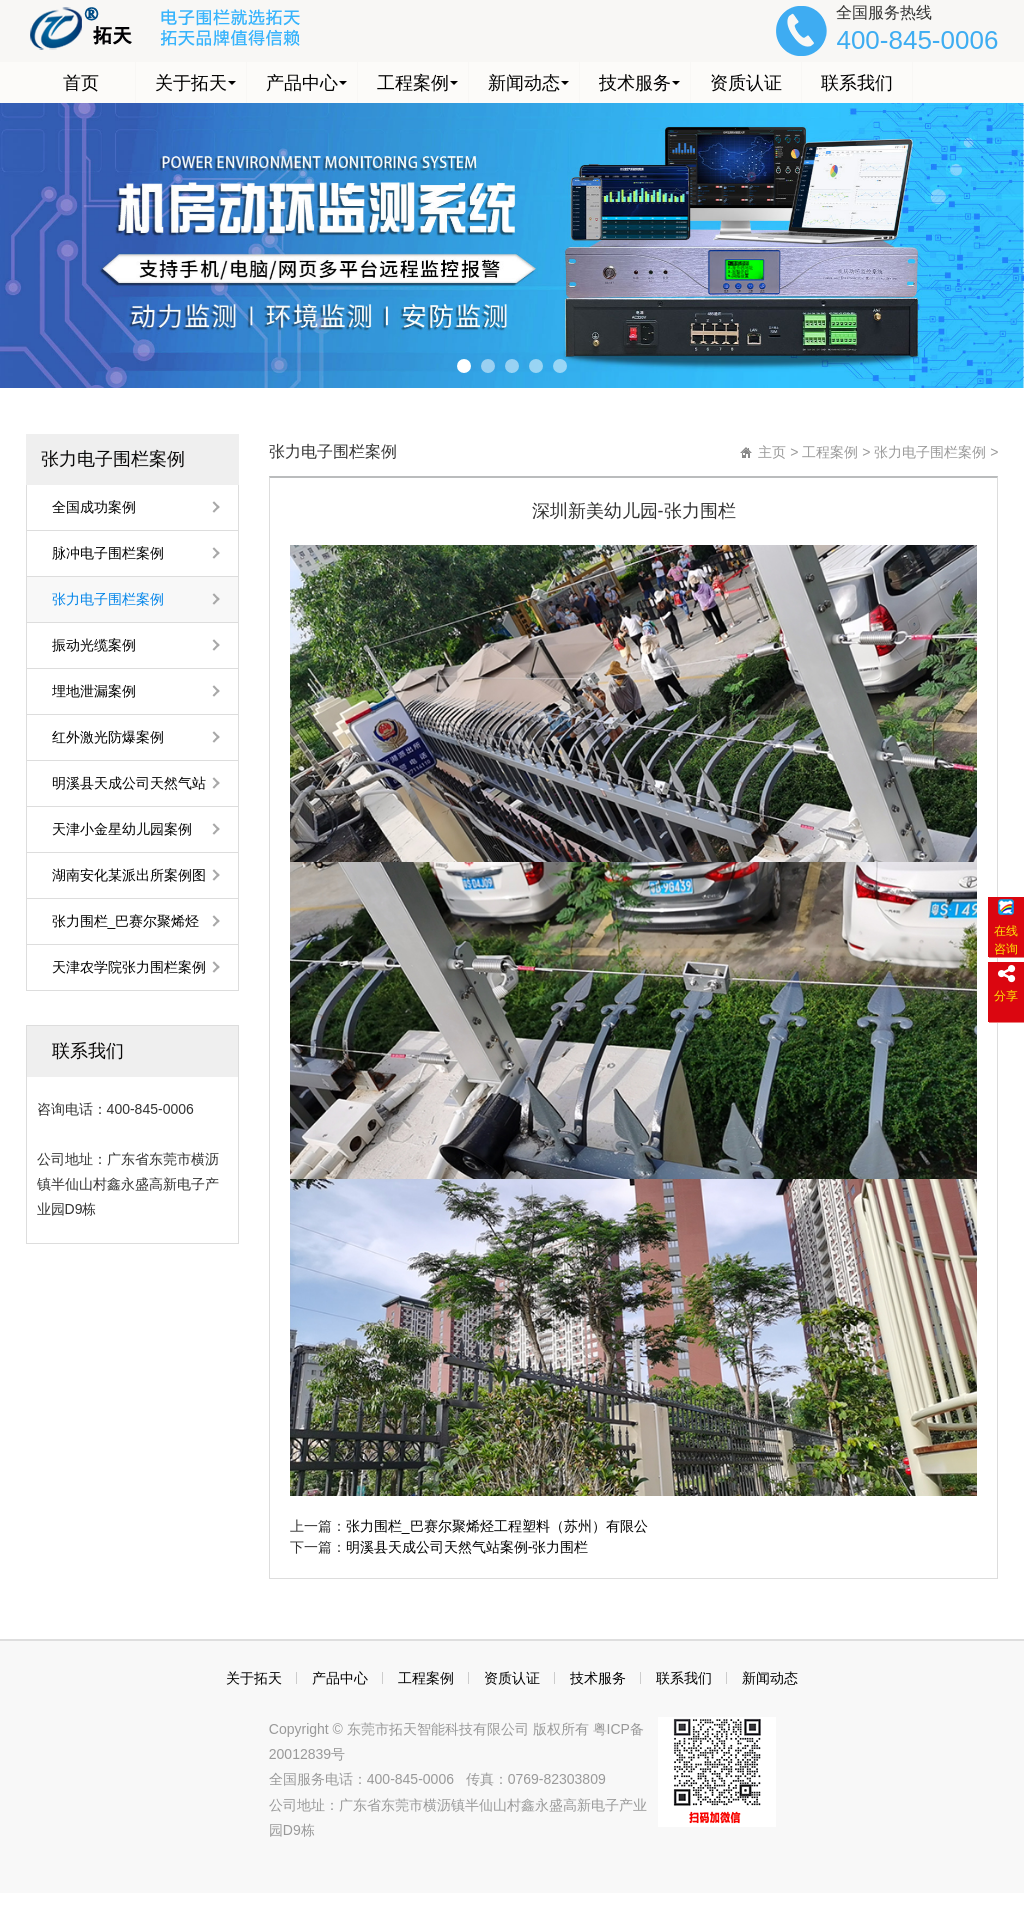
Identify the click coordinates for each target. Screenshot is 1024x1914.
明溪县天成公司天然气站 (129, 783)
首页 (81, 82)
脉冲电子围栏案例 (108, 553)
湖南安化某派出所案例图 (129, 875)
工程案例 (413, 82)
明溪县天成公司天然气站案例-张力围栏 (467, 1547)
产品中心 (302, 82)
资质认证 (746, 82)
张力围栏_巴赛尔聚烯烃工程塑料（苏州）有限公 (497, 1526)
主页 (772, 452)
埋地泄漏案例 (94, 691)
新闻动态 (524, 82)
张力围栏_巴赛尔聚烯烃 (126, 921)
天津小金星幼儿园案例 (122, 829)
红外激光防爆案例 (108, 737)
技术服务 (635, 82)
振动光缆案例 (94, 645)
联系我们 (857, 82)
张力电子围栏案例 (113, 459)
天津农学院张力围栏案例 (129, 967)
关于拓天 (191, 82)
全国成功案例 (94, 507)
